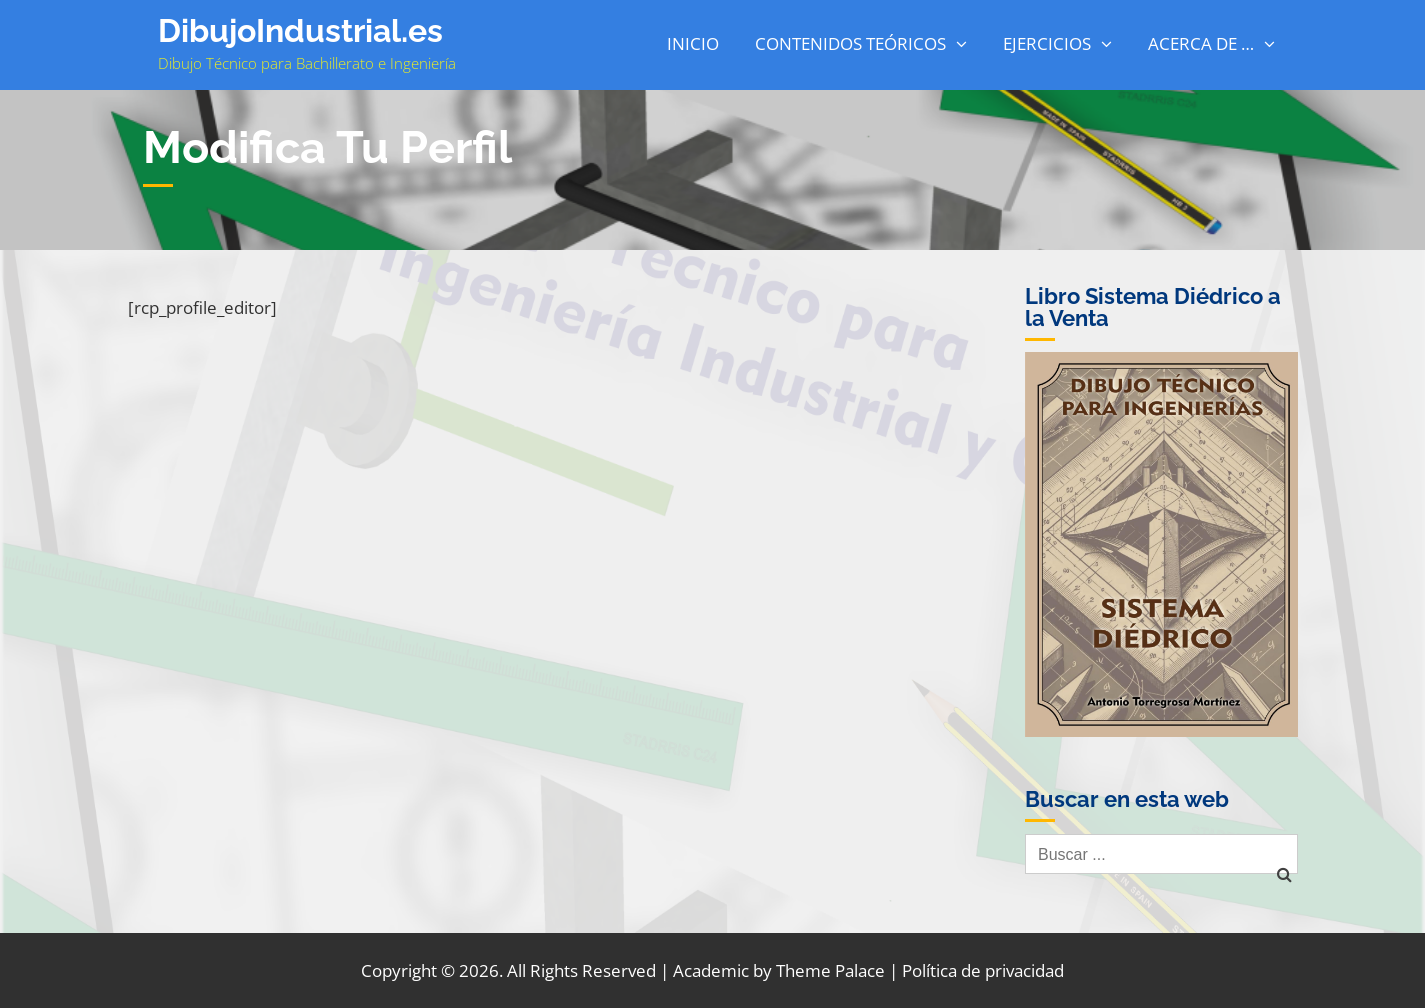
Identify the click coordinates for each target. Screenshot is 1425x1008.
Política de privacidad (983, 970)
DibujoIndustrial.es (300, 30)
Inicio (693, 43)
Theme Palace (830, 970)
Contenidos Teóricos (850, 43)
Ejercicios (1047, 43)
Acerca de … (1201, 43)
